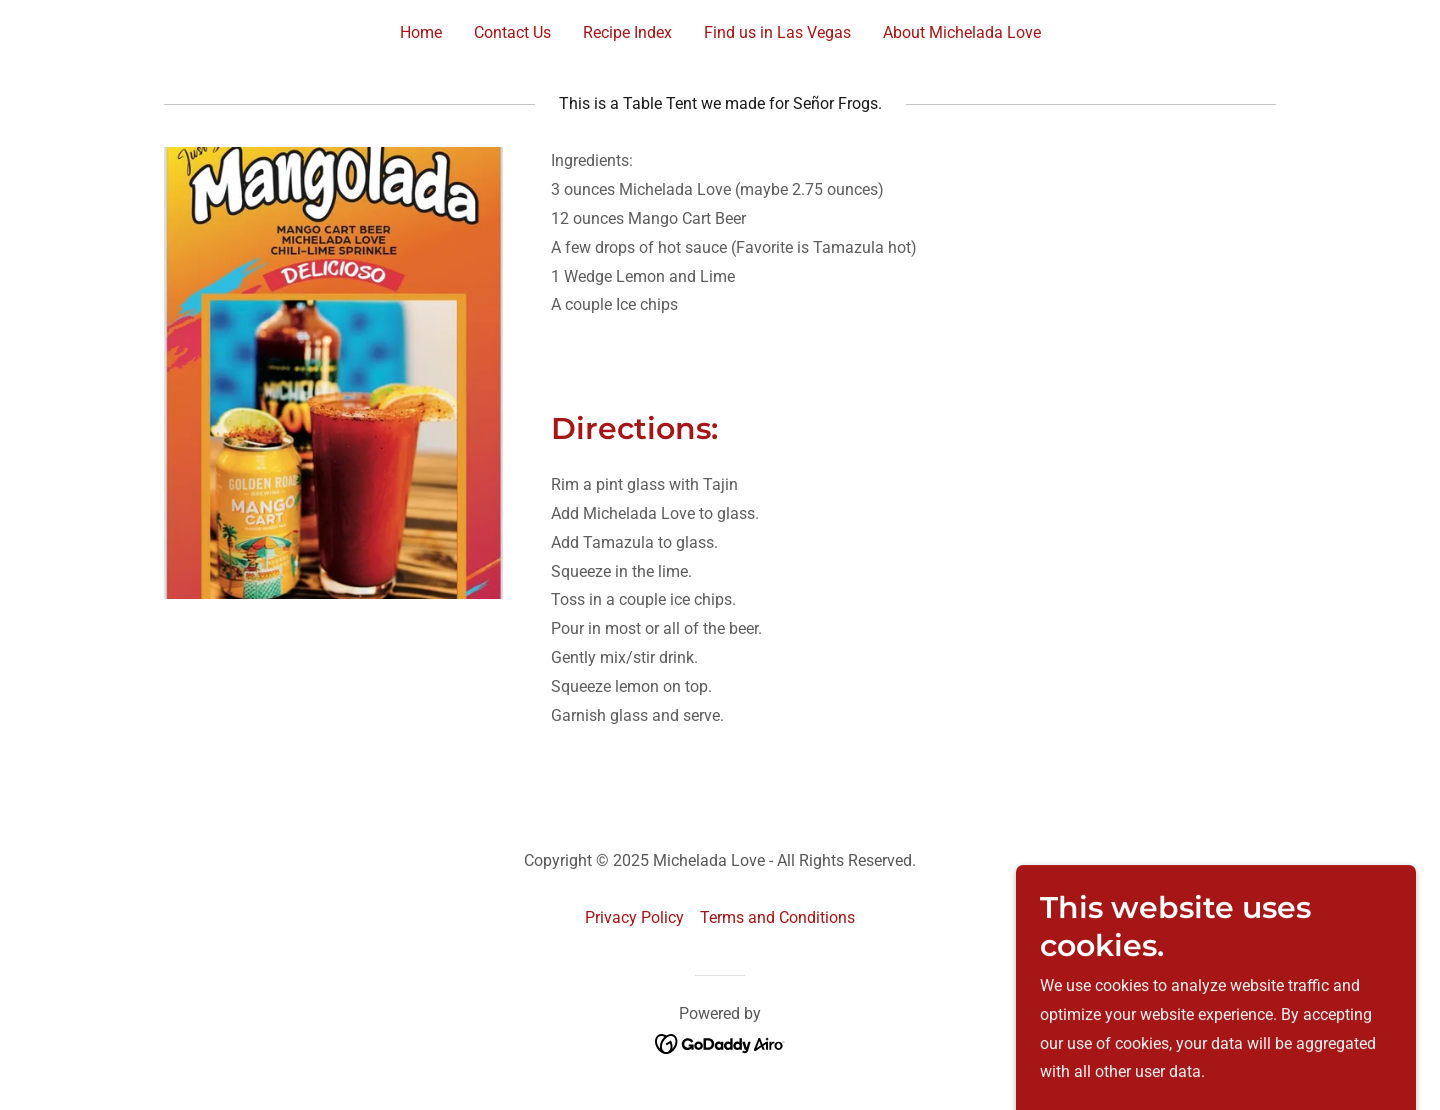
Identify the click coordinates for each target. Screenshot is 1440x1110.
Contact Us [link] (512, 32)
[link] (720, 1042)
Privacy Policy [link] (634, 917)
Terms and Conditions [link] (777, 917)
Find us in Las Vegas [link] (777, 32)
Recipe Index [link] (627, 32)
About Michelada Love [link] (962, 32)
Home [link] (421, 32)
